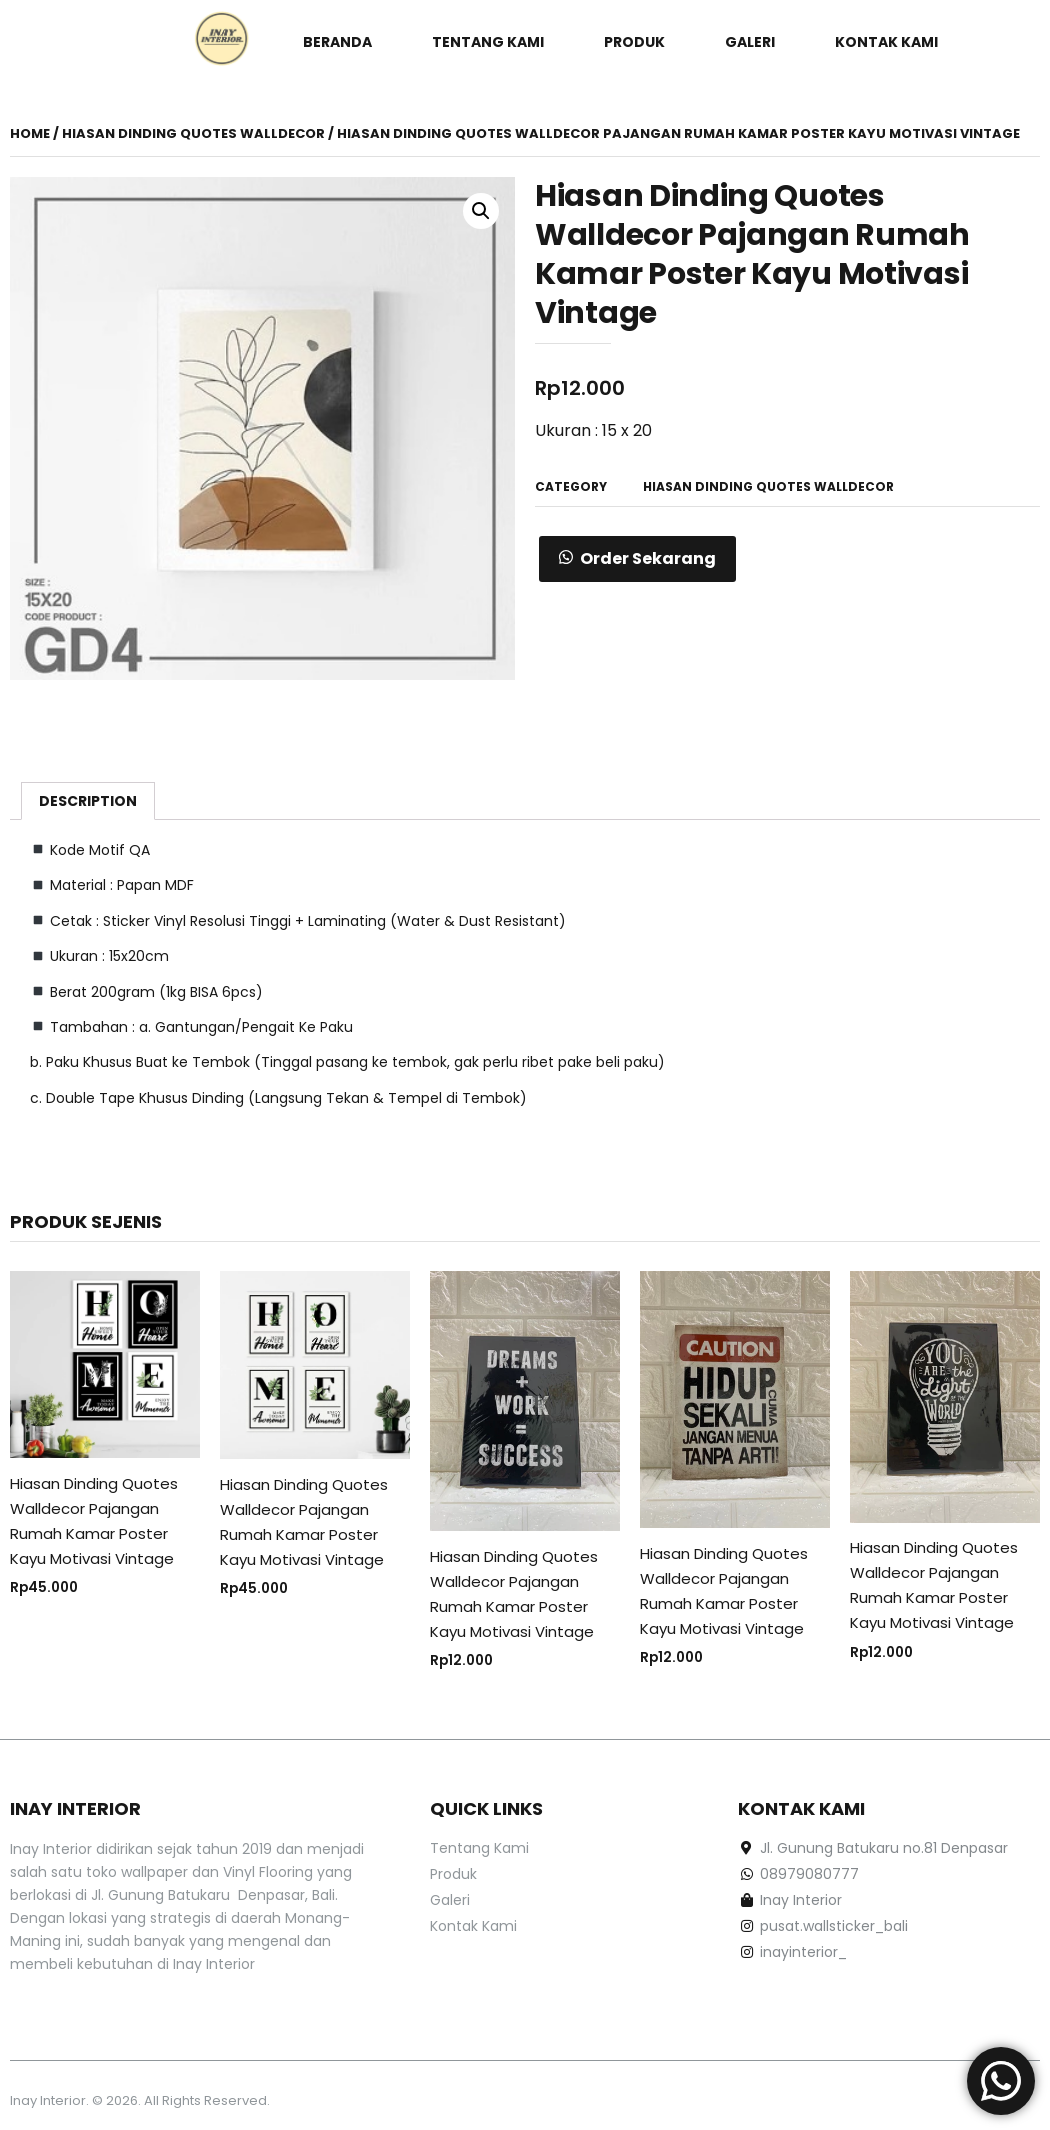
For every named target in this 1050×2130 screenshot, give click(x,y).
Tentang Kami (488, 42)
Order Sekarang (648, 558)
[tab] (88, 801)
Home (30, 133)
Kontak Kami (886, 42)
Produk (634, 42)
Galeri (750, 42)
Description (88, 801)
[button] (637, 559)
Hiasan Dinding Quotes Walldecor (193, 133)
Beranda (337, 42)
